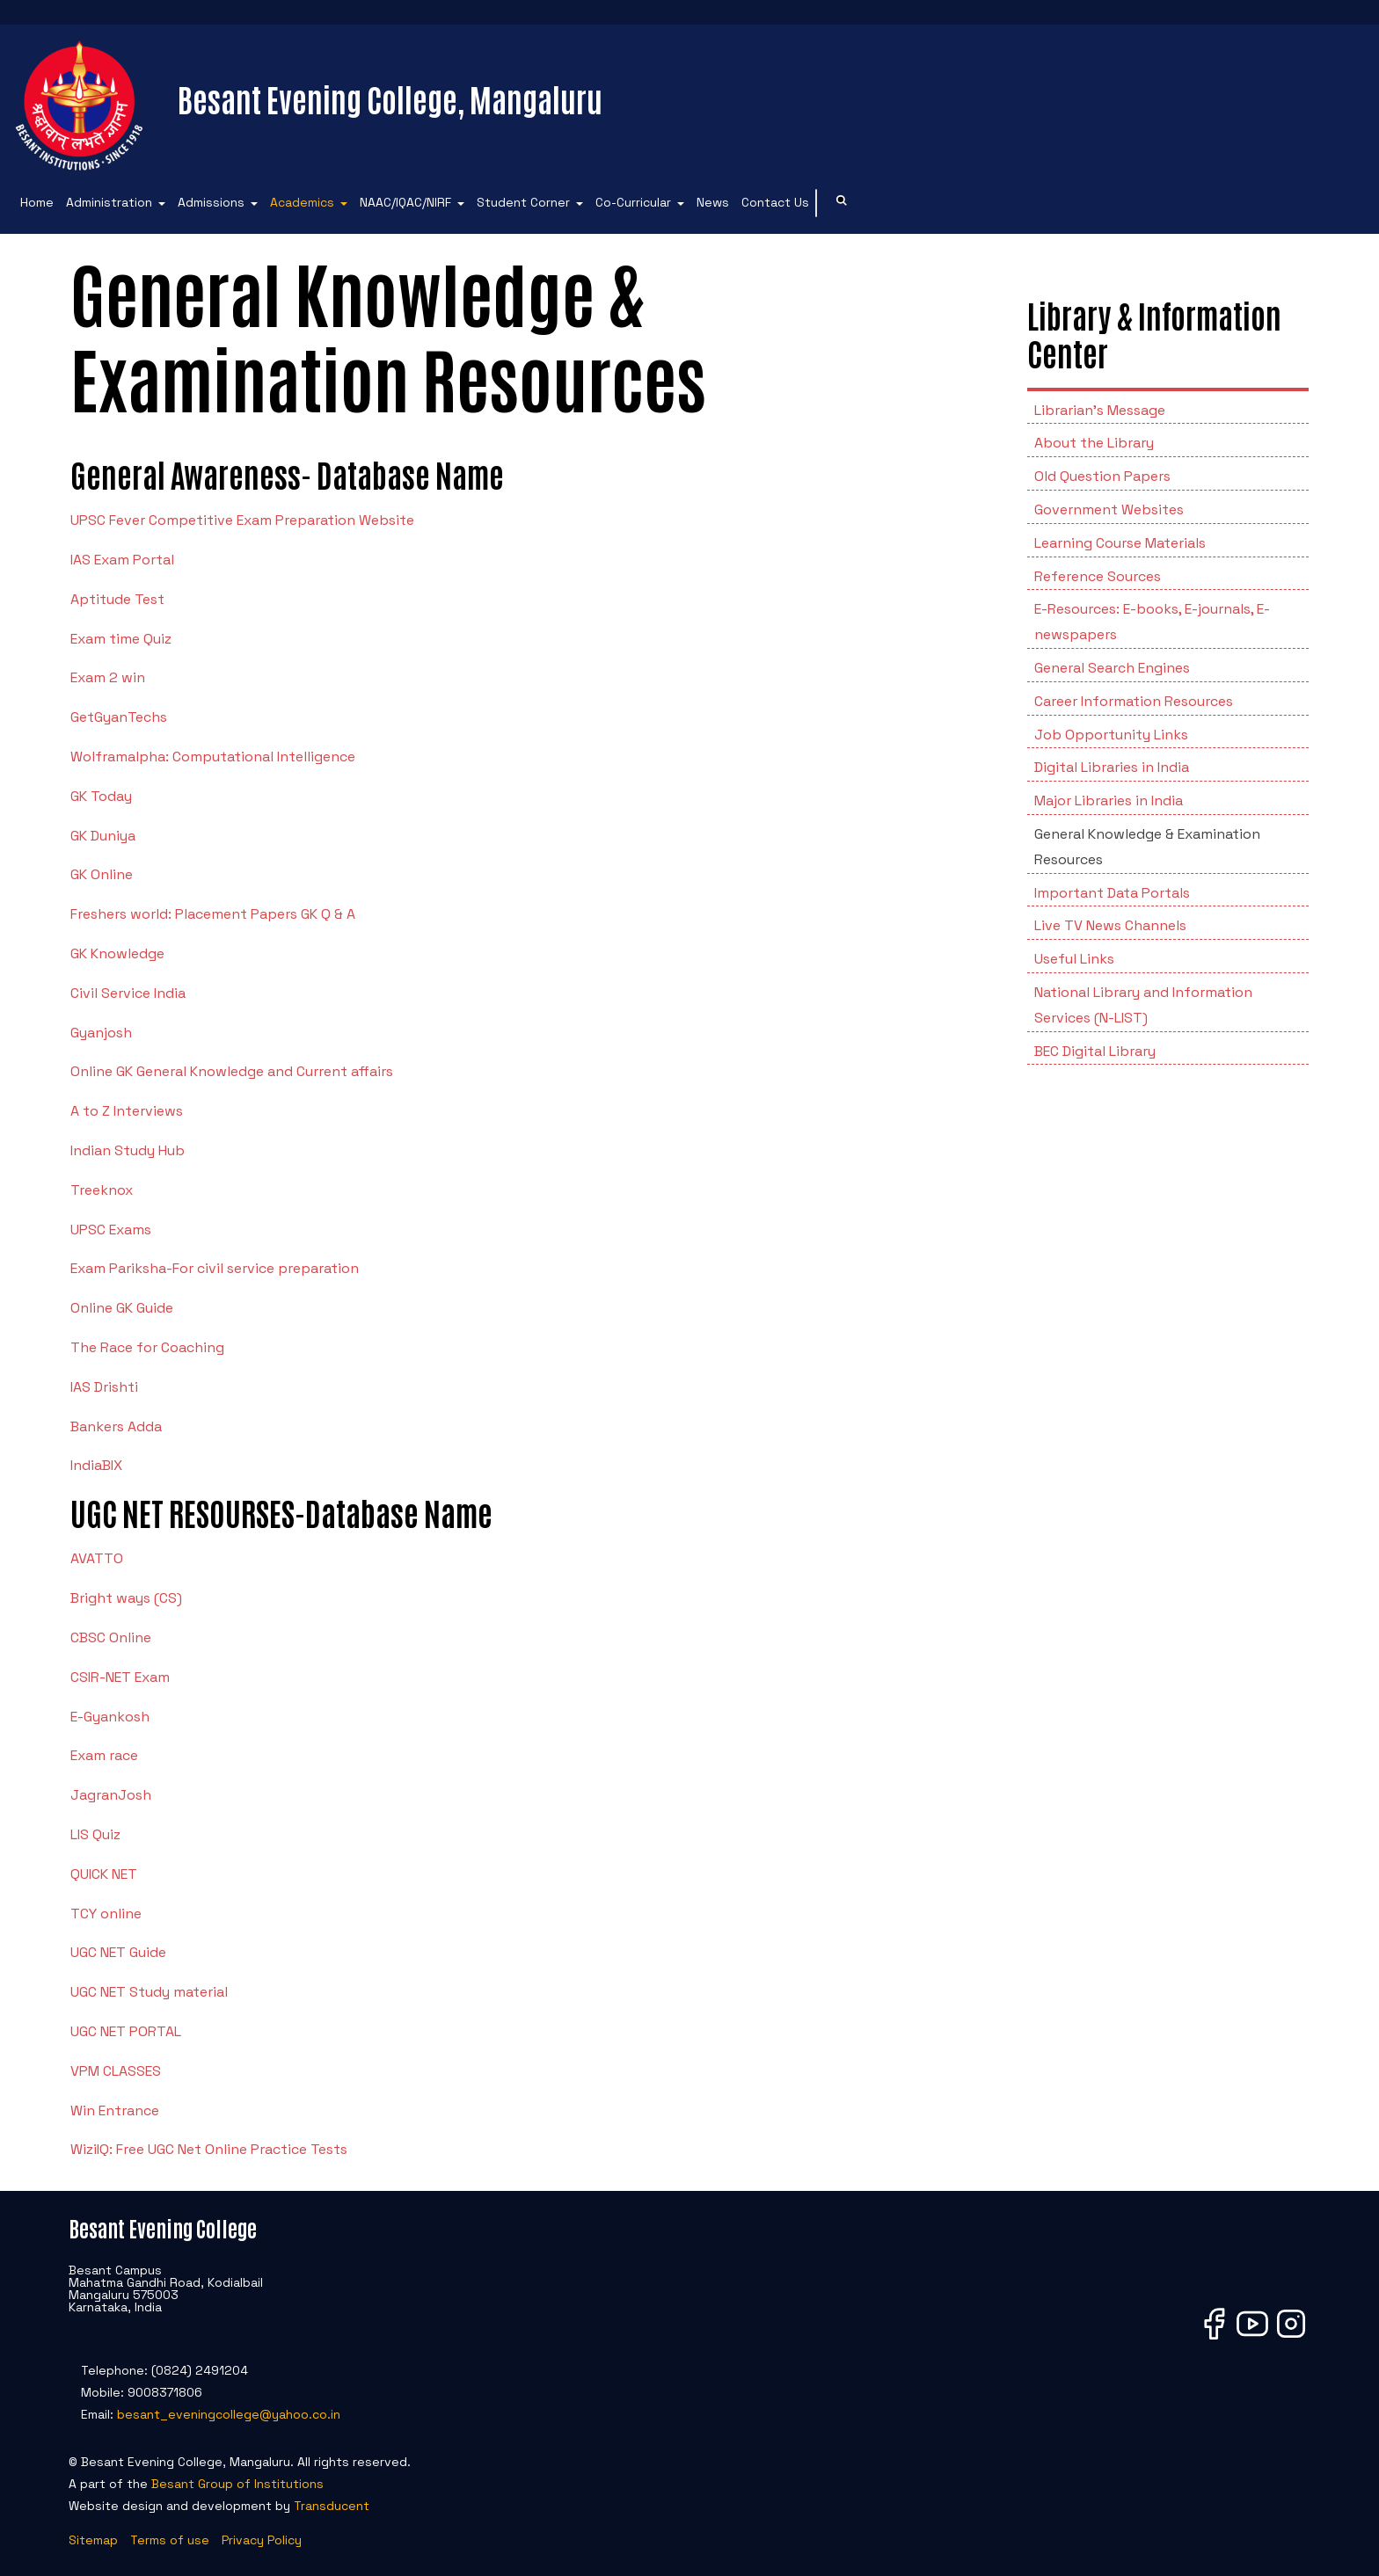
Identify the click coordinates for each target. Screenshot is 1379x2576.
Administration (109, 202)
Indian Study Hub (127, 1150)
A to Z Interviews (126, 1111)
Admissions (211, 202)
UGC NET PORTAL (125, 2031)
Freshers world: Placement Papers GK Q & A (212, 914)
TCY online (106, 1913)
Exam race (104, 1755)
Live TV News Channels (1110, 925)
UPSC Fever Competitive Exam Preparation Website (242, 520)
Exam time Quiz (120, 638)
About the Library (1094, 442)
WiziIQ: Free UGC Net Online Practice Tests (208, 2149)
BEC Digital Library (1095, 1051)
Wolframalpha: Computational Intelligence (212, 756)
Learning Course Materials (1120, 543)
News (713, 202)
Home (37, 202)
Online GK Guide (121, 1308)
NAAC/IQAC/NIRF (405, 202)
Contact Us (775, 202)
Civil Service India (128, 993)
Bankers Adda (116, 1426)
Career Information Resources (1133, 701)
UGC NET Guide (118, 1952)
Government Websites (1109, 509)
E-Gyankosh (110, 1716)
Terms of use (169, 2540)
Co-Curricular (633, 202)
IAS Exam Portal (122, 559)
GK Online (101, 874)
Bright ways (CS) (126, 1598)
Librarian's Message (1099, 410)
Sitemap (93, 2540)
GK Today (101, 796)
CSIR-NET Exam (120, 1677)
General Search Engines (1112, 668)
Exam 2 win (107, 677)
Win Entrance (114, 2110)
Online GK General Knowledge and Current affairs (231, 1071)
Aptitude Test (117, 599)
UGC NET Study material (149, 1992)
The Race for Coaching (147, 1347)
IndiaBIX (96, 1465)
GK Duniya (102, 835)
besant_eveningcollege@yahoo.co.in (228, 2414)
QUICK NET (103, 1874)
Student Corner (523, 202)
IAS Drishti (104, 1387)
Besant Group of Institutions (237, 2484)
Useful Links (1074, 959)
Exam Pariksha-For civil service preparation (214, 1268)
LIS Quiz (95, 1834)
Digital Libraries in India (1111, 767)
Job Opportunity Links (1111, 734)
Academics (302, 202)
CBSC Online (110, 1637)
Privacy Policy (262, 2540)
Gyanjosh (101, 1032)
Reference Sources (1097, 576)
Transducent (331, 2506)
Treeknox (101, 1190)
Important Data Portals (1112, 893)
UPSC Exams (110, 1229)
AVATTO (96, 1558)
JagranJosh (110, 1795)
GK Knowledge (117, 953)
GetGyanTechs (118, 717)
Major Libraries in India (1108, 800)
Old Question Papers (1102, 476)
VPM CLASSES (115, 2071)
